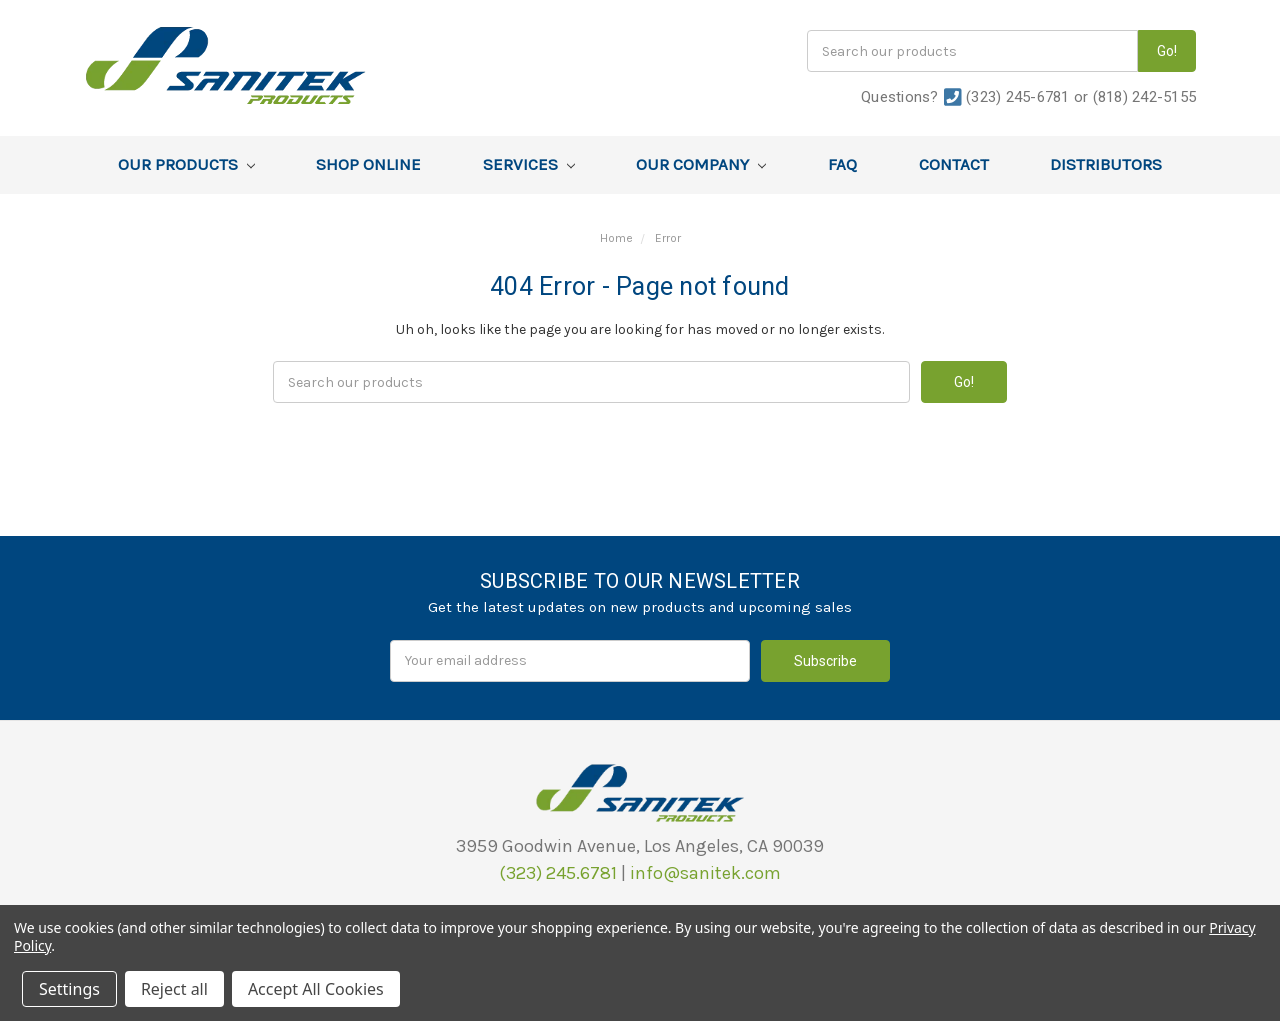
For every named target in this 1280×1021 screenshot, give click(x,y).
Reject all (174, 989)
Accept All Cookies (316, 989)
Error (668, 238)
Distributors (1106, 164)
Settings (69, 989)
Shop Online (368, 164)
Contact (954, 164)
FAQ (842, 164)
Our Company (701, 164)
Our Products (186, 164)
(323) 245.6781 (558, 873)
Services (529, 164)
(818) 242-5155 (1145, 97)
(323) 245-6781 (1018, 97)
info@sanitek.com (705, 873)
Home (616, 238)
